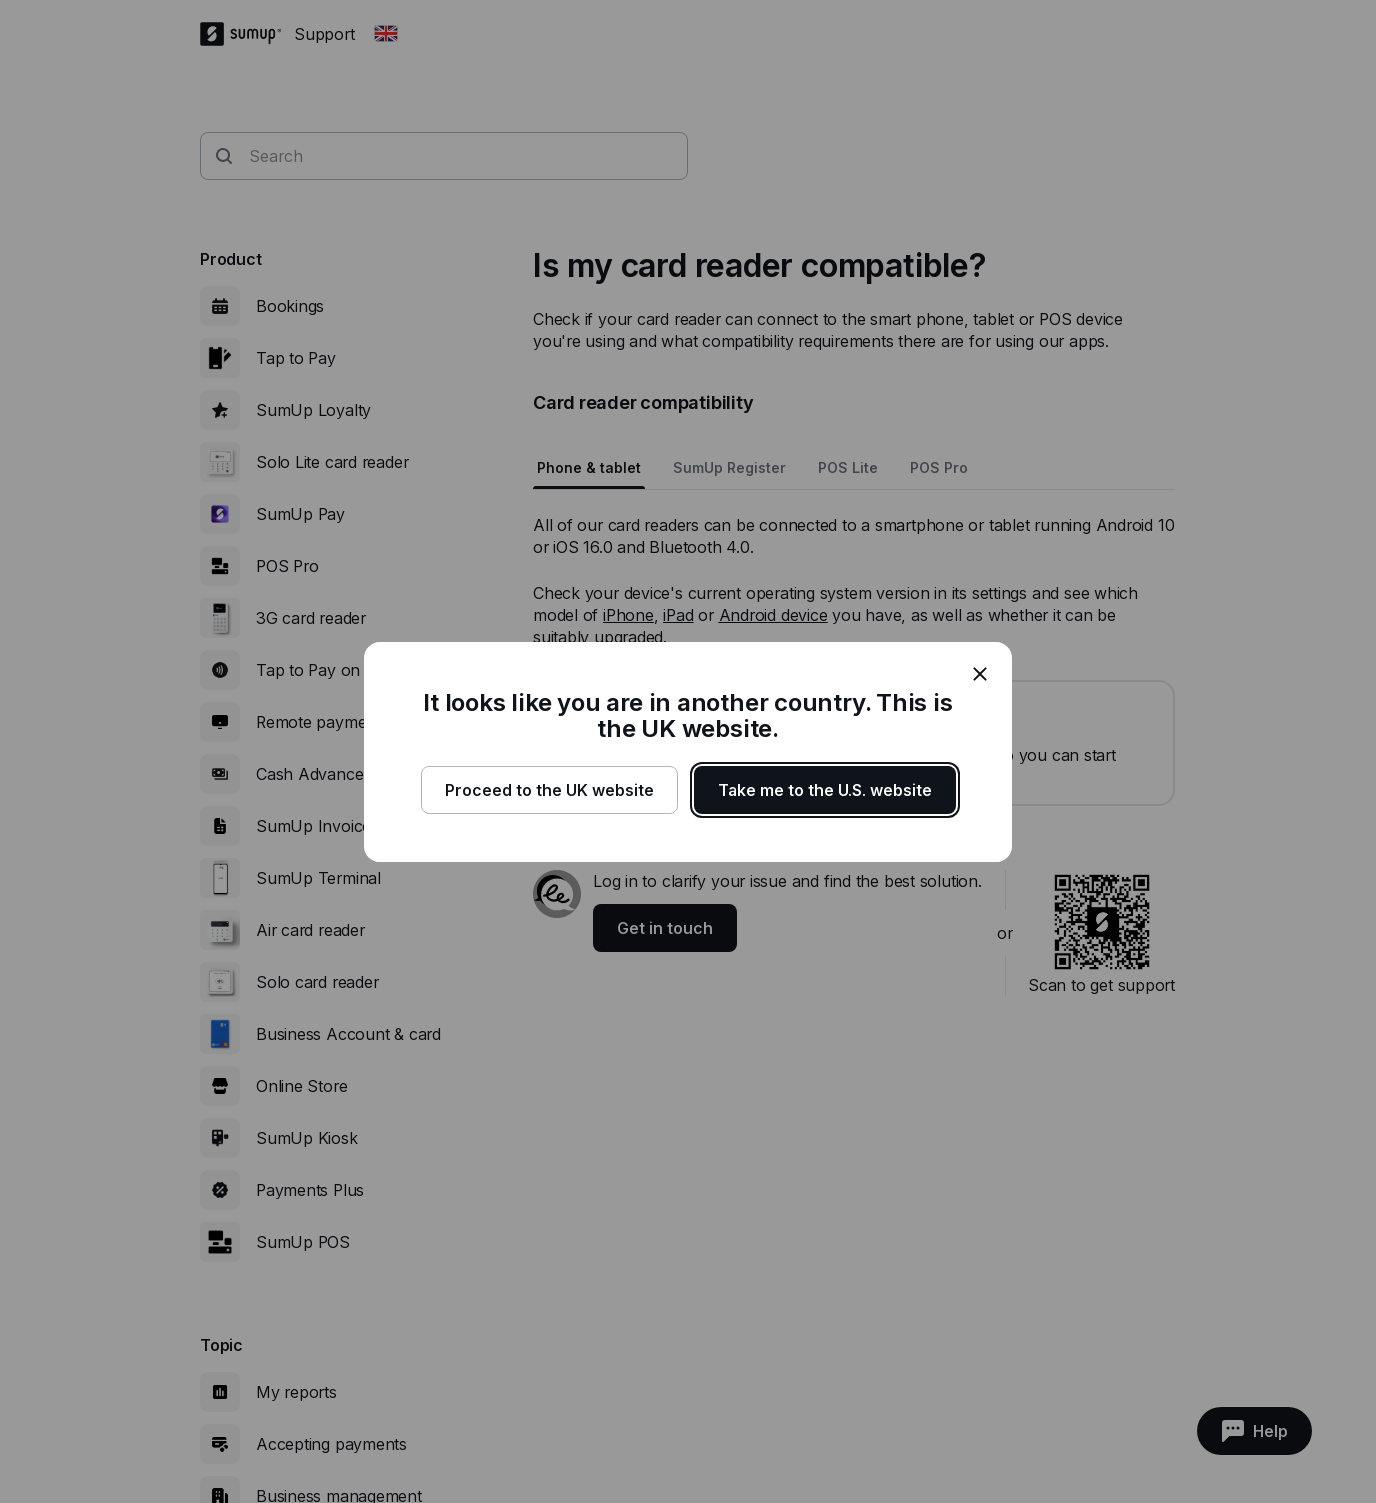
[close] (980, 674)
